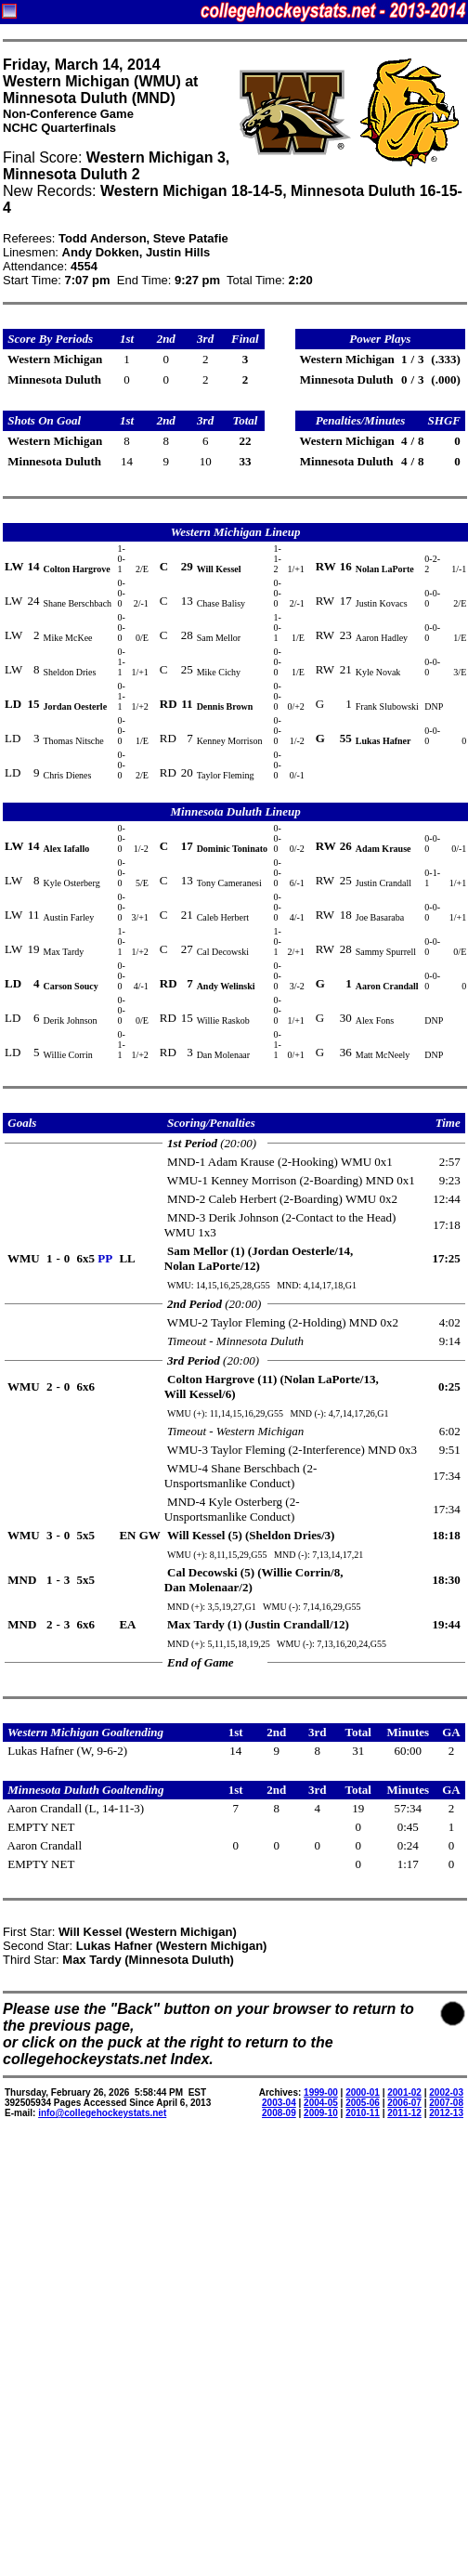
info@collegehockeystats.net (102, 2113)
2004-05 (321, 2103)
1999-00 (321, 2092)
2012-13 (446, 2113)
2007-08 (446, 2103)
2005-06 (362, 2103)
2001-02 (404, 2092)
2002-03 (446, 2092)
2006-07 (404, 2103)
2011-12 (404, 2113)
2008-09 (279, 2113)
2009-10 (321, 2113)
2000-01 (362, 2092)
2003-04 (279, 2103)
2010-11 (362, 2113)
